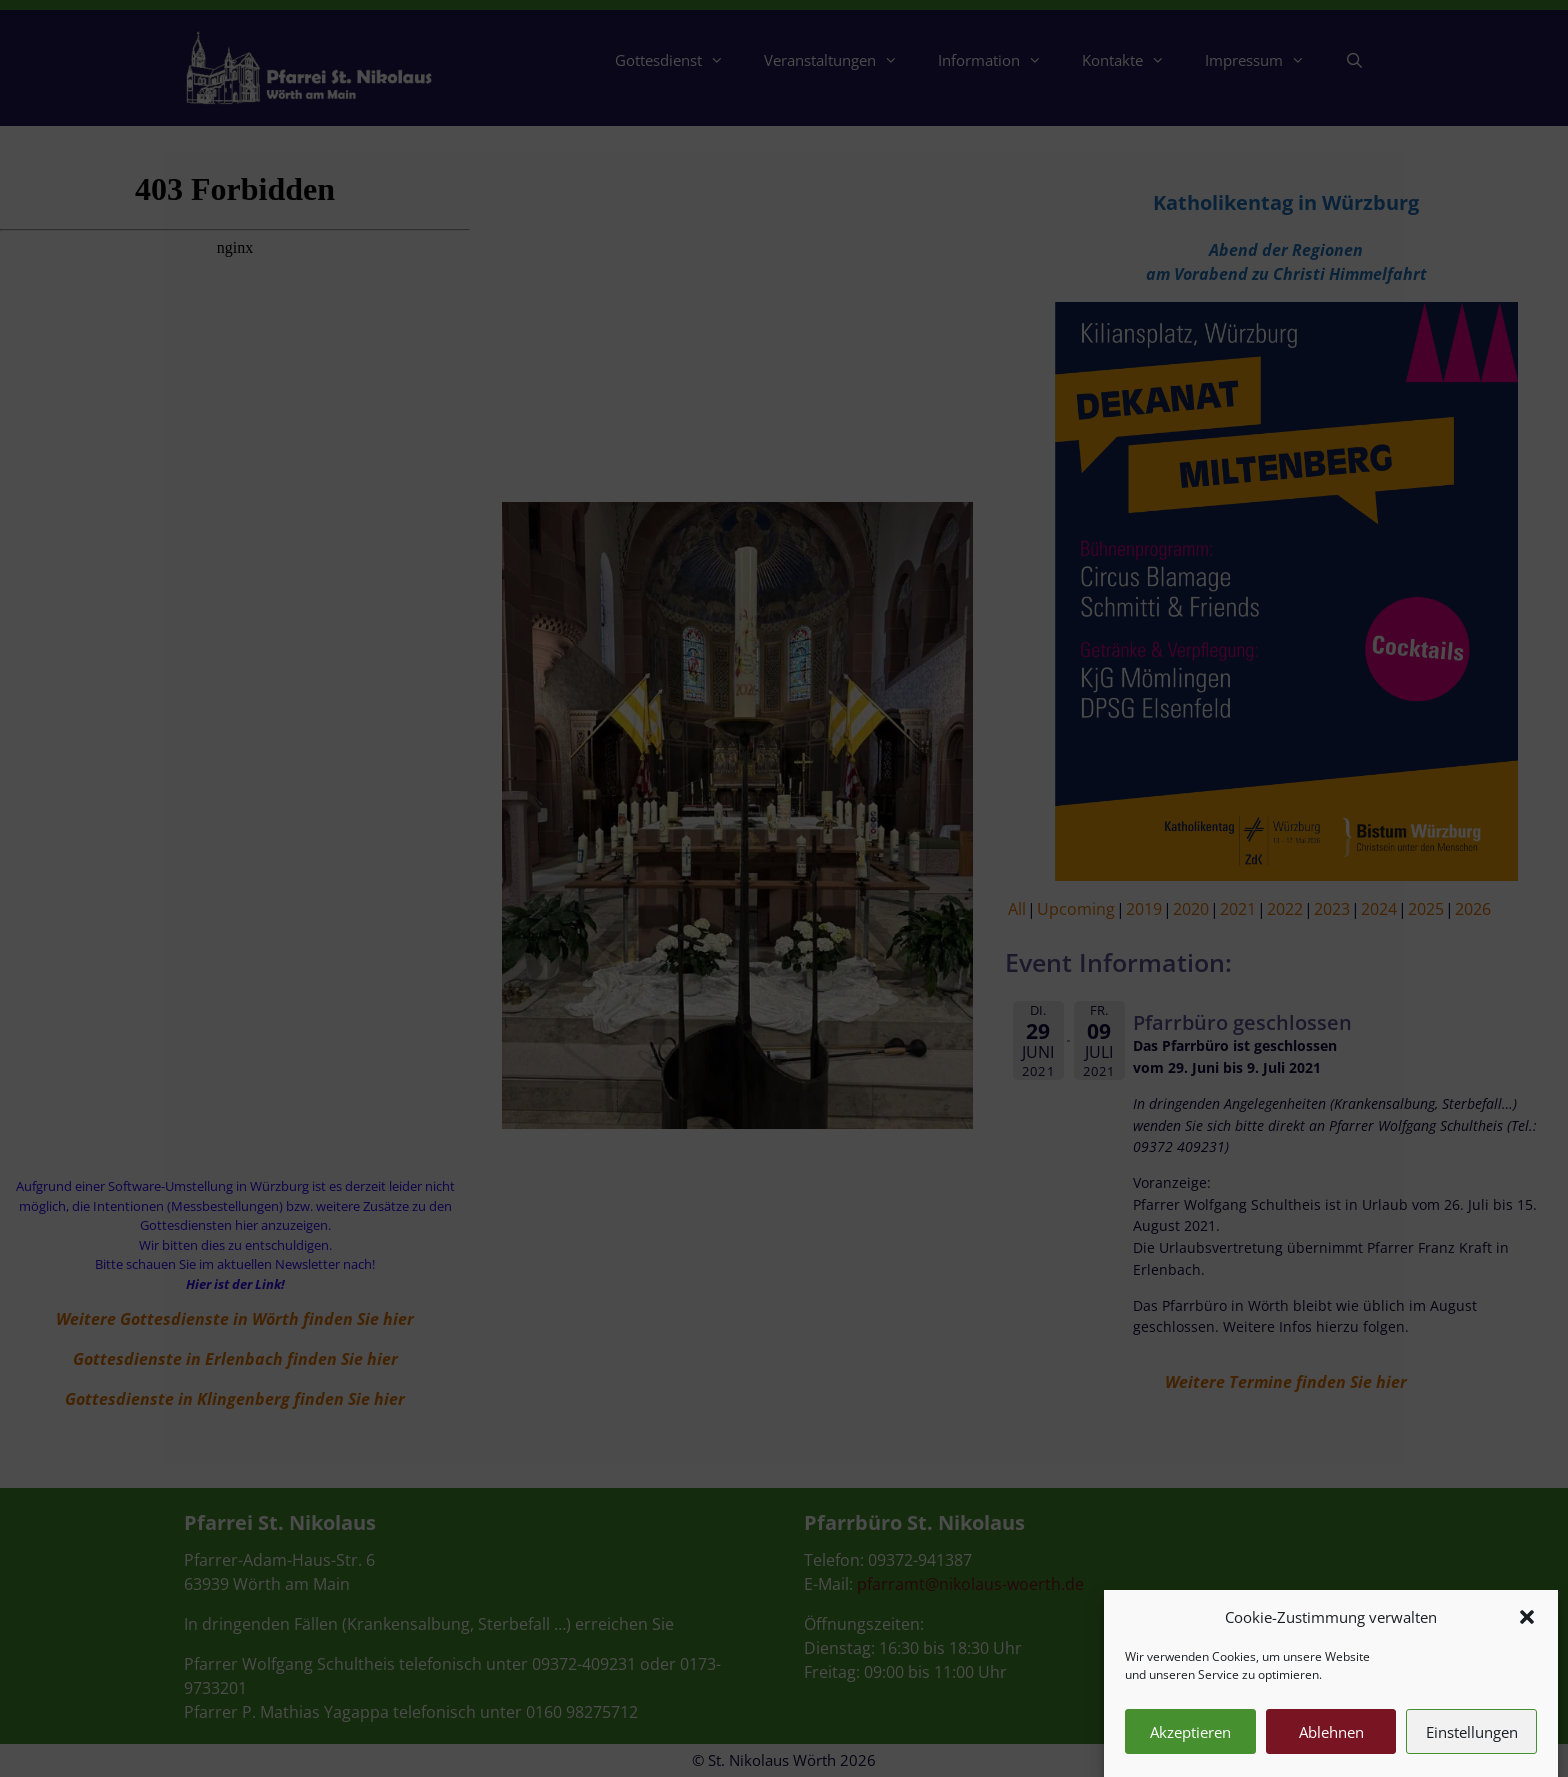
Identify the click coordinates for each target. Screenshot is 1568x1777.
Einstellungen (1472, 1750)
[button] (1527, 1635)
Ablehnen (1331, 1750)
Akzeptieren (1190, 1750)
